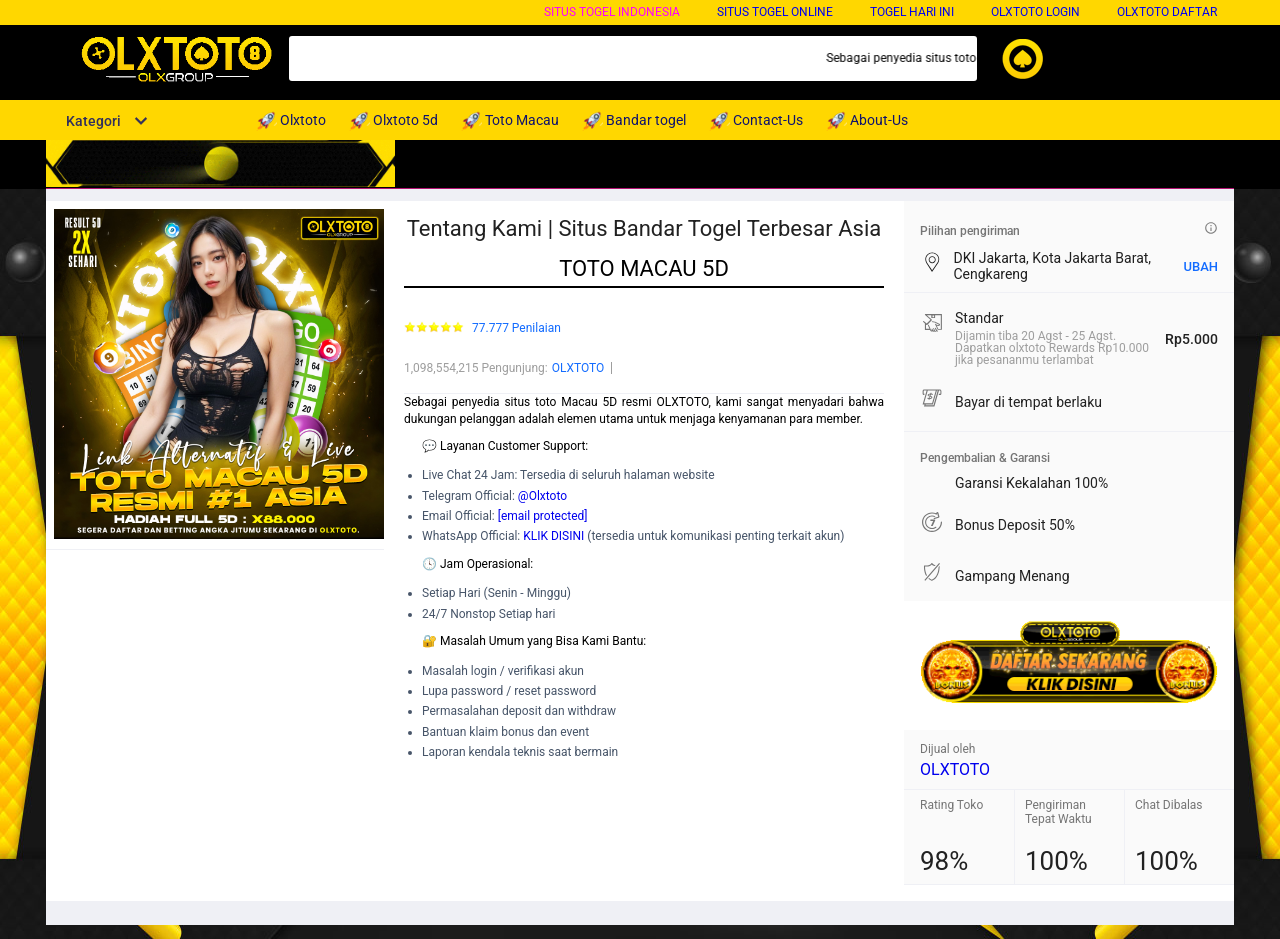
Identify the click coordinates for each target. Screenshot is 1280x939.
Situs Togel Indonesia (612, 12)
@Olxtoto (542, 496)
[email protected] (543, 516)
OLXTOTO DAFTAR (1167, 12)
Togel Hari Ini (912, 12)
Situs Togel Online (775, 12)
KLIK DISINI (553, 536)
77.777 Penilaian (516, 328)
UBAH (1200, 266)
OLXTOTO (578, 368)
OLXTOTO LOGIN (1035, 12)
